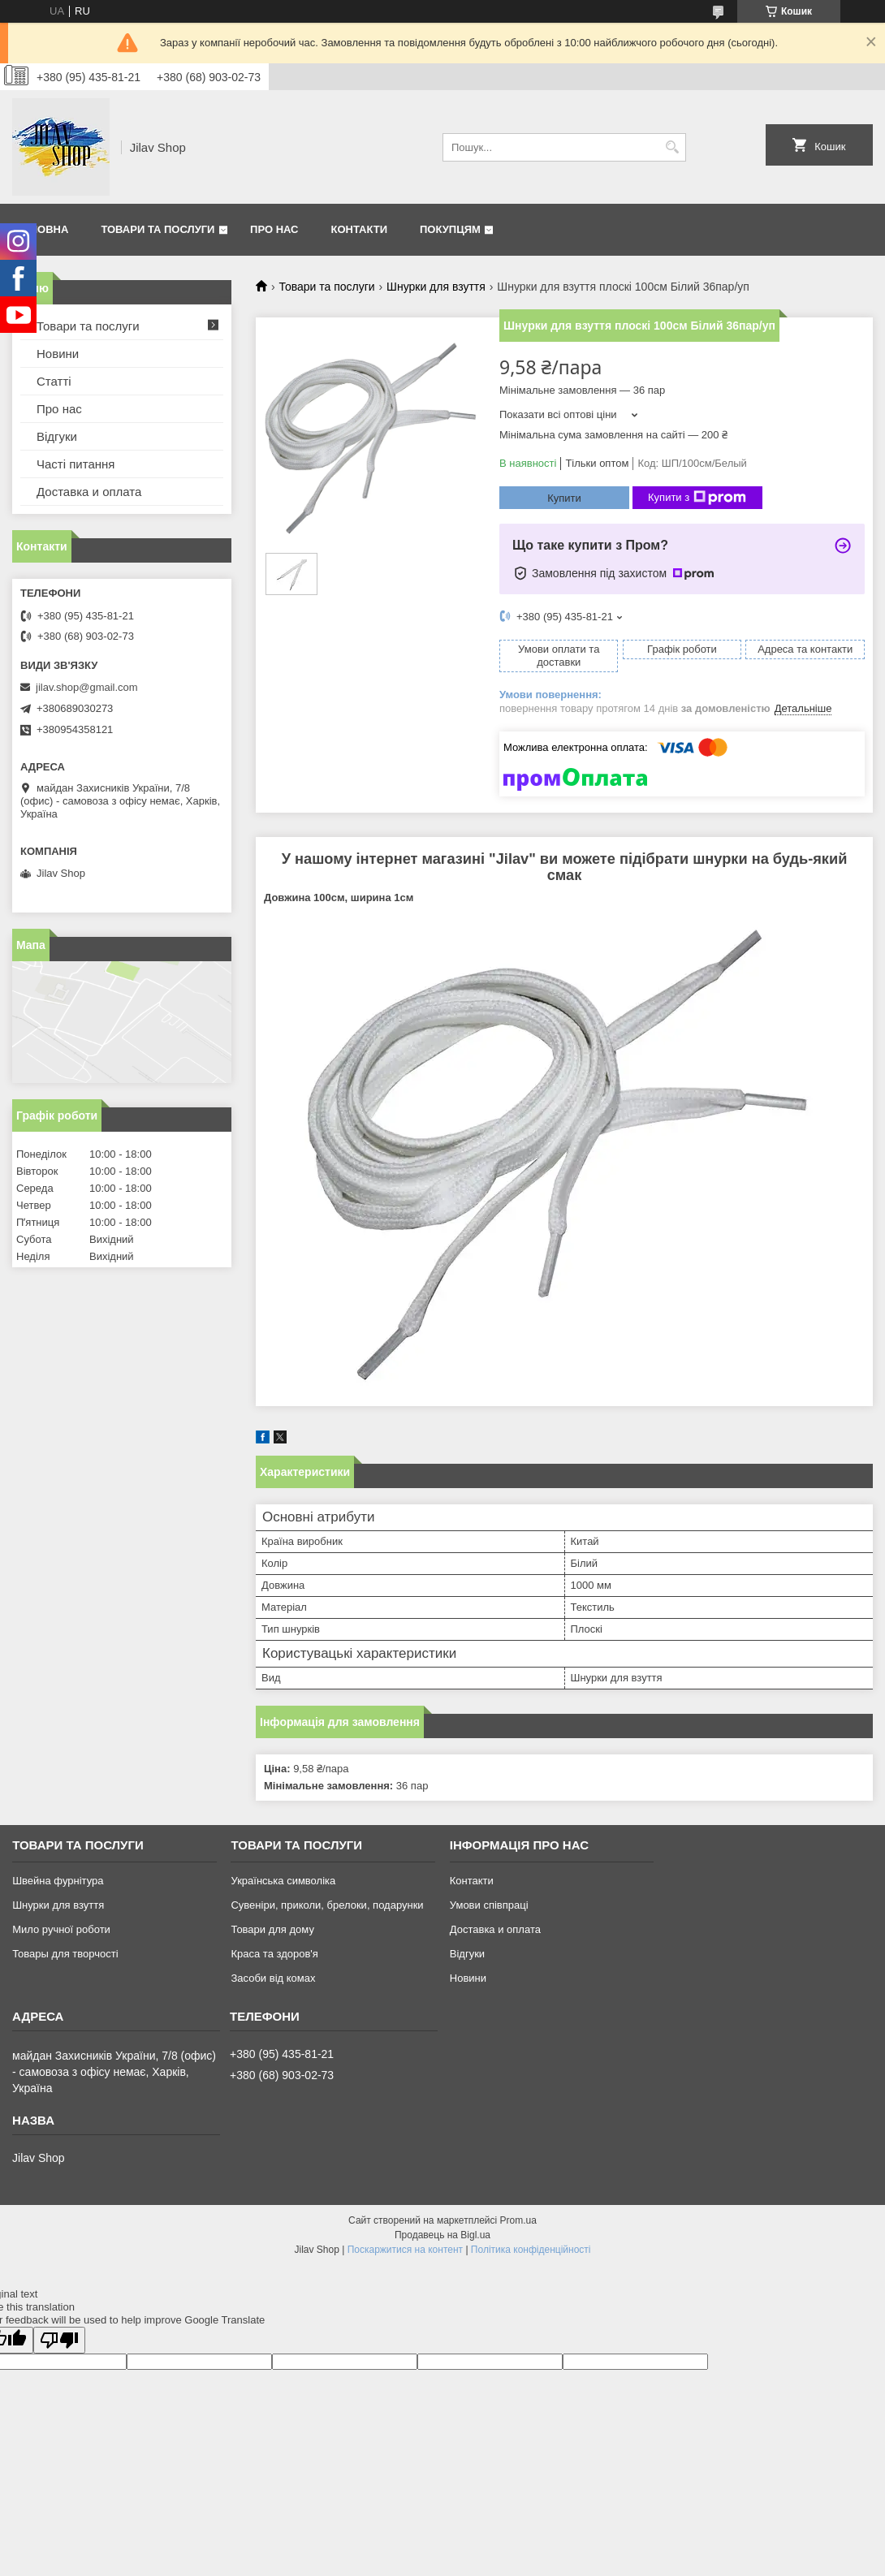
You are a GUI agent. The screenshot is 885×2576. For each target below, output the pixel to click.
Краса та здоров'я (274, 1954)
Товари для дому (272, 1929)
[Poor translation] (59, 2340)
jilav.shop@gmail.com (87, 687)
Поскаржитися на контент (405, 2249)
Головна (42, 229)
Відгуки (57, 436)
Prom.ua (518, 2220)
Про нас (274, 229)
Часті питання (75, 464)
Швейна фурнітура (57, 1881)
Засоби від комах (273, 1978)
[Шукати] (672, 147)
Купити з (697, 497)
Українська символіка (283, 1881)
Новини (58, 353)
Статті (54, 381)
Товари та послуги (157, 229)
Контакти (359, 229)
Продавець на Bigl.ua (442, 2235)
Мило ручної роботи (61, 1929)
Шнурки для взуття (436, 286)
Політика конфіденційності (531, 2249)
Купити (564, 498)
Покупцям (450, 229)
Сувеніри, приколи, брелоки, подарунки (327, 1905)
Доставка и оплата (89, 491)
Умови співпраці (489, 1905)
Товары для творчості (65, 1954)
